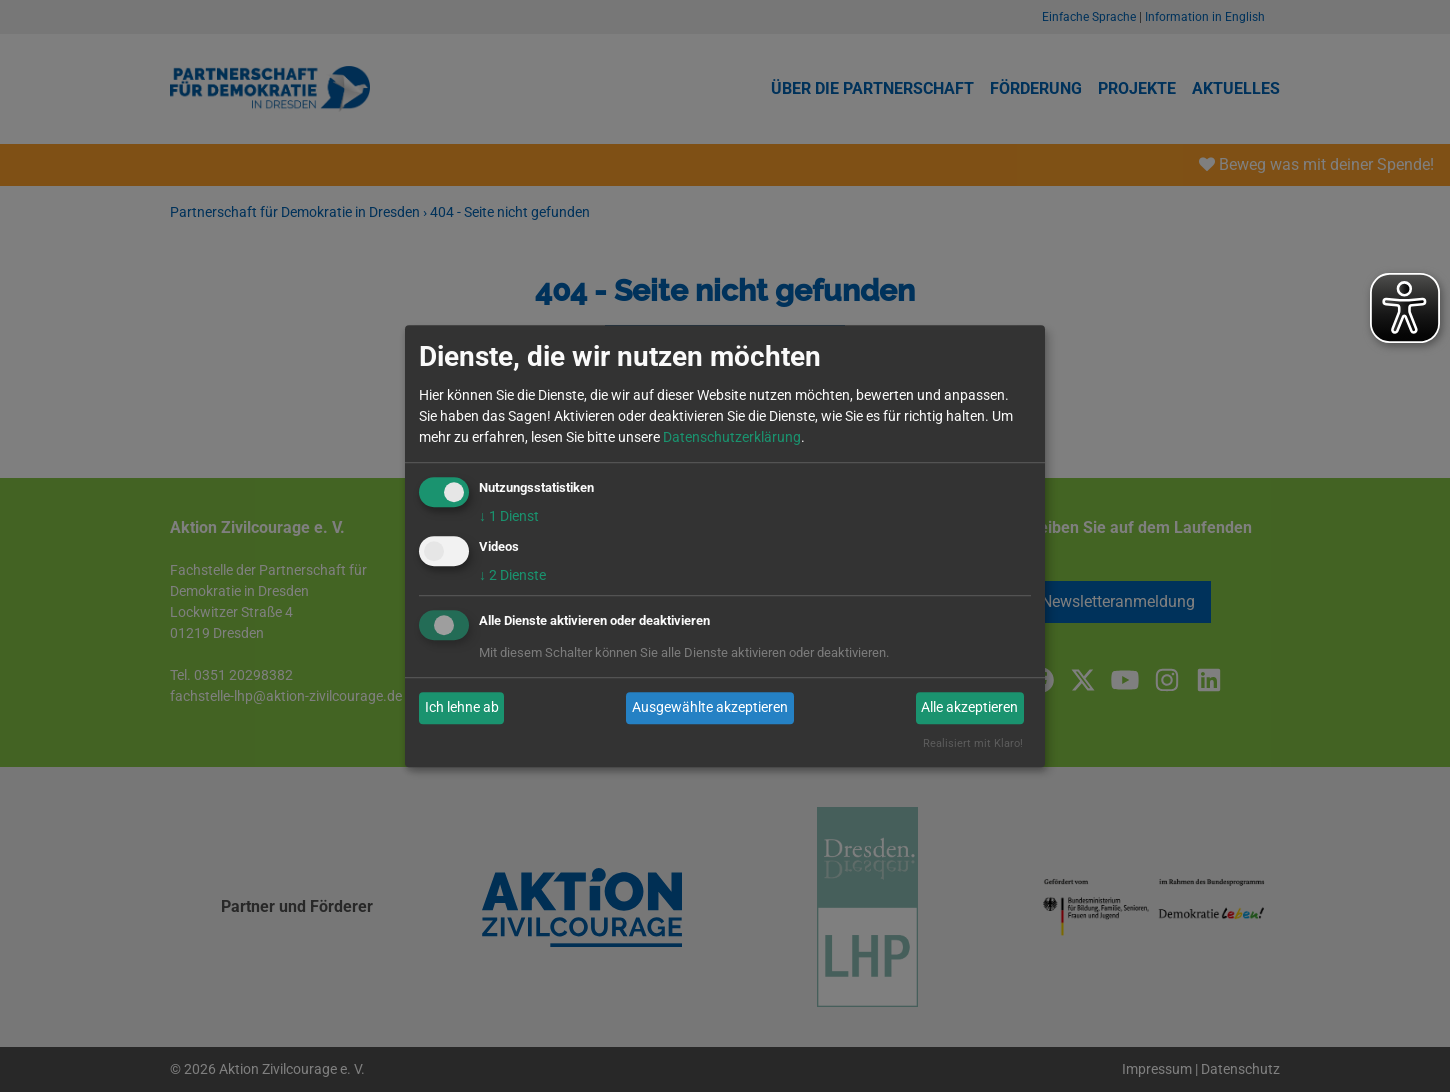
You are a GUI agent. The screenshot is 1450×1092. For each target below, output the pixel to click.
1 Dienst (509, 516)
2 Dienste (512, 575)
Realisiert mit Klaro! (973, 743)
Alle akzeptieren (969, 708)
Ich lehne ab (462, 708)
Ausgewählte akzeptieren (710, 708)
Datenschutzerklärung (732, 437)
